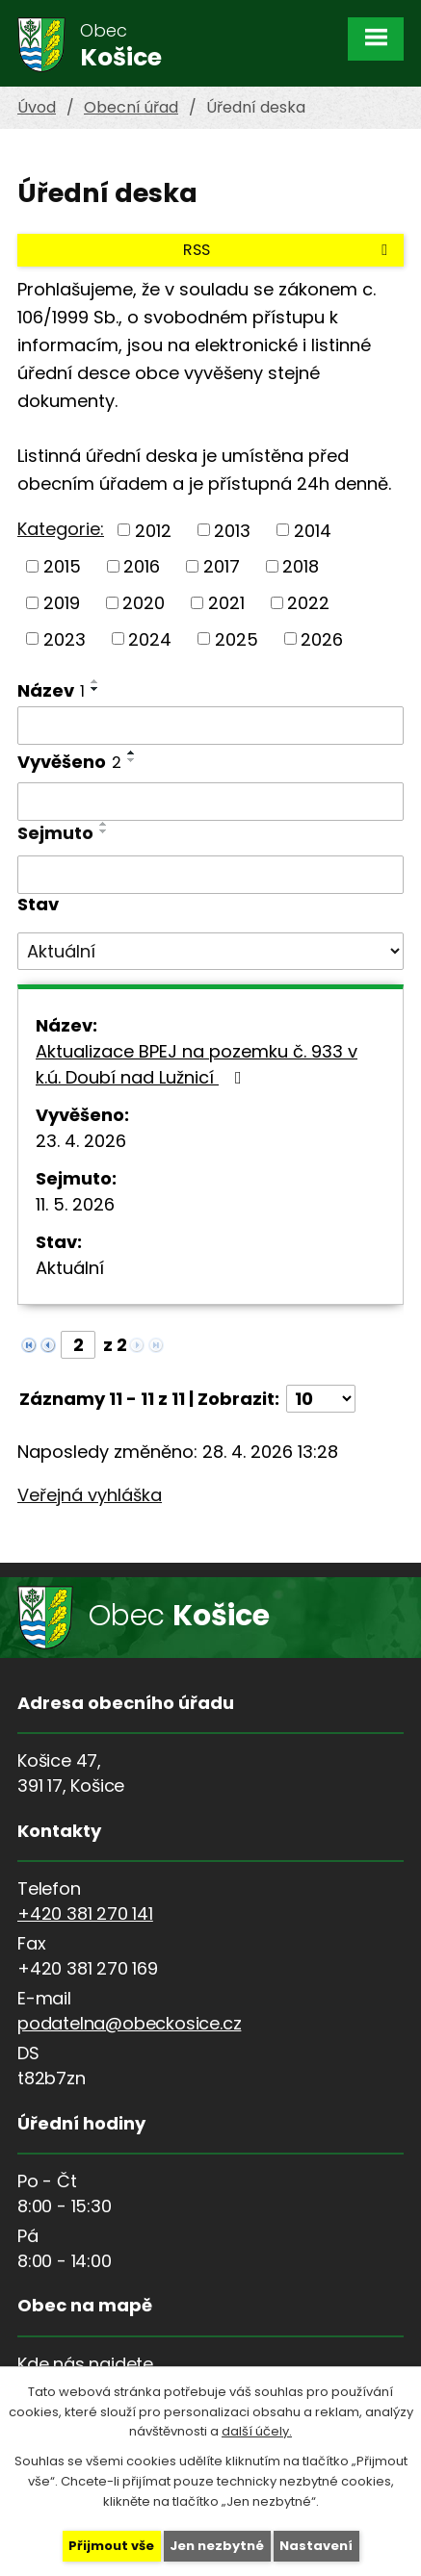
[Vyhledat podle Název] (210, 725)
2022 (308, 603)
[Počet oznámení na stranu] (320, 1399)
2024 (149, 638)
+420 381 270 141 (85, 1913)
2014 (312, 530)
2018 (300, 566)
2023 (64, 638)
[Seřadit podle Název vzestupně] (95, 681)
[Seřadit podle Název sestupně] (95, 689)
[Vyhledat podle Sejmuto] (210, 874)
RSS (288, 250)
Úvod (36, 107)
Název (51, 690)
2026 (322, 638)
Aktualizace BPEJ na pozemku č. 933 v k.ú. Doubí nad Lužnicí (196, 1064)
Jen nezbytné (217, 2546)
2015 (62, 566)
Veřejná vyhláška (89, 1495)
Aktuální (70, 1268)
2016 (141, 566)
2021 (226, 603)
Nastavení (316, 2546)
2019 (61, 603)
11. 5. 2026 (75, 1204)
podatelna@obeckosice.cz (129, 2023)
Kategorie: (60, 529)
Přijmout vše (111, 2546)
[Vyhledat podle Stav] (210, 951)
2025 (236, 638)
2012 (153, 530)
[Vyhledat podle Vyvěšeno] (210, 801)
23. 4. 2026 (81, 1141)
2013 (232, 530)
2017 (221, 566)
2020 (143, 603)
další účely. (257, 2431)
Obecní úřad (131, 107)
